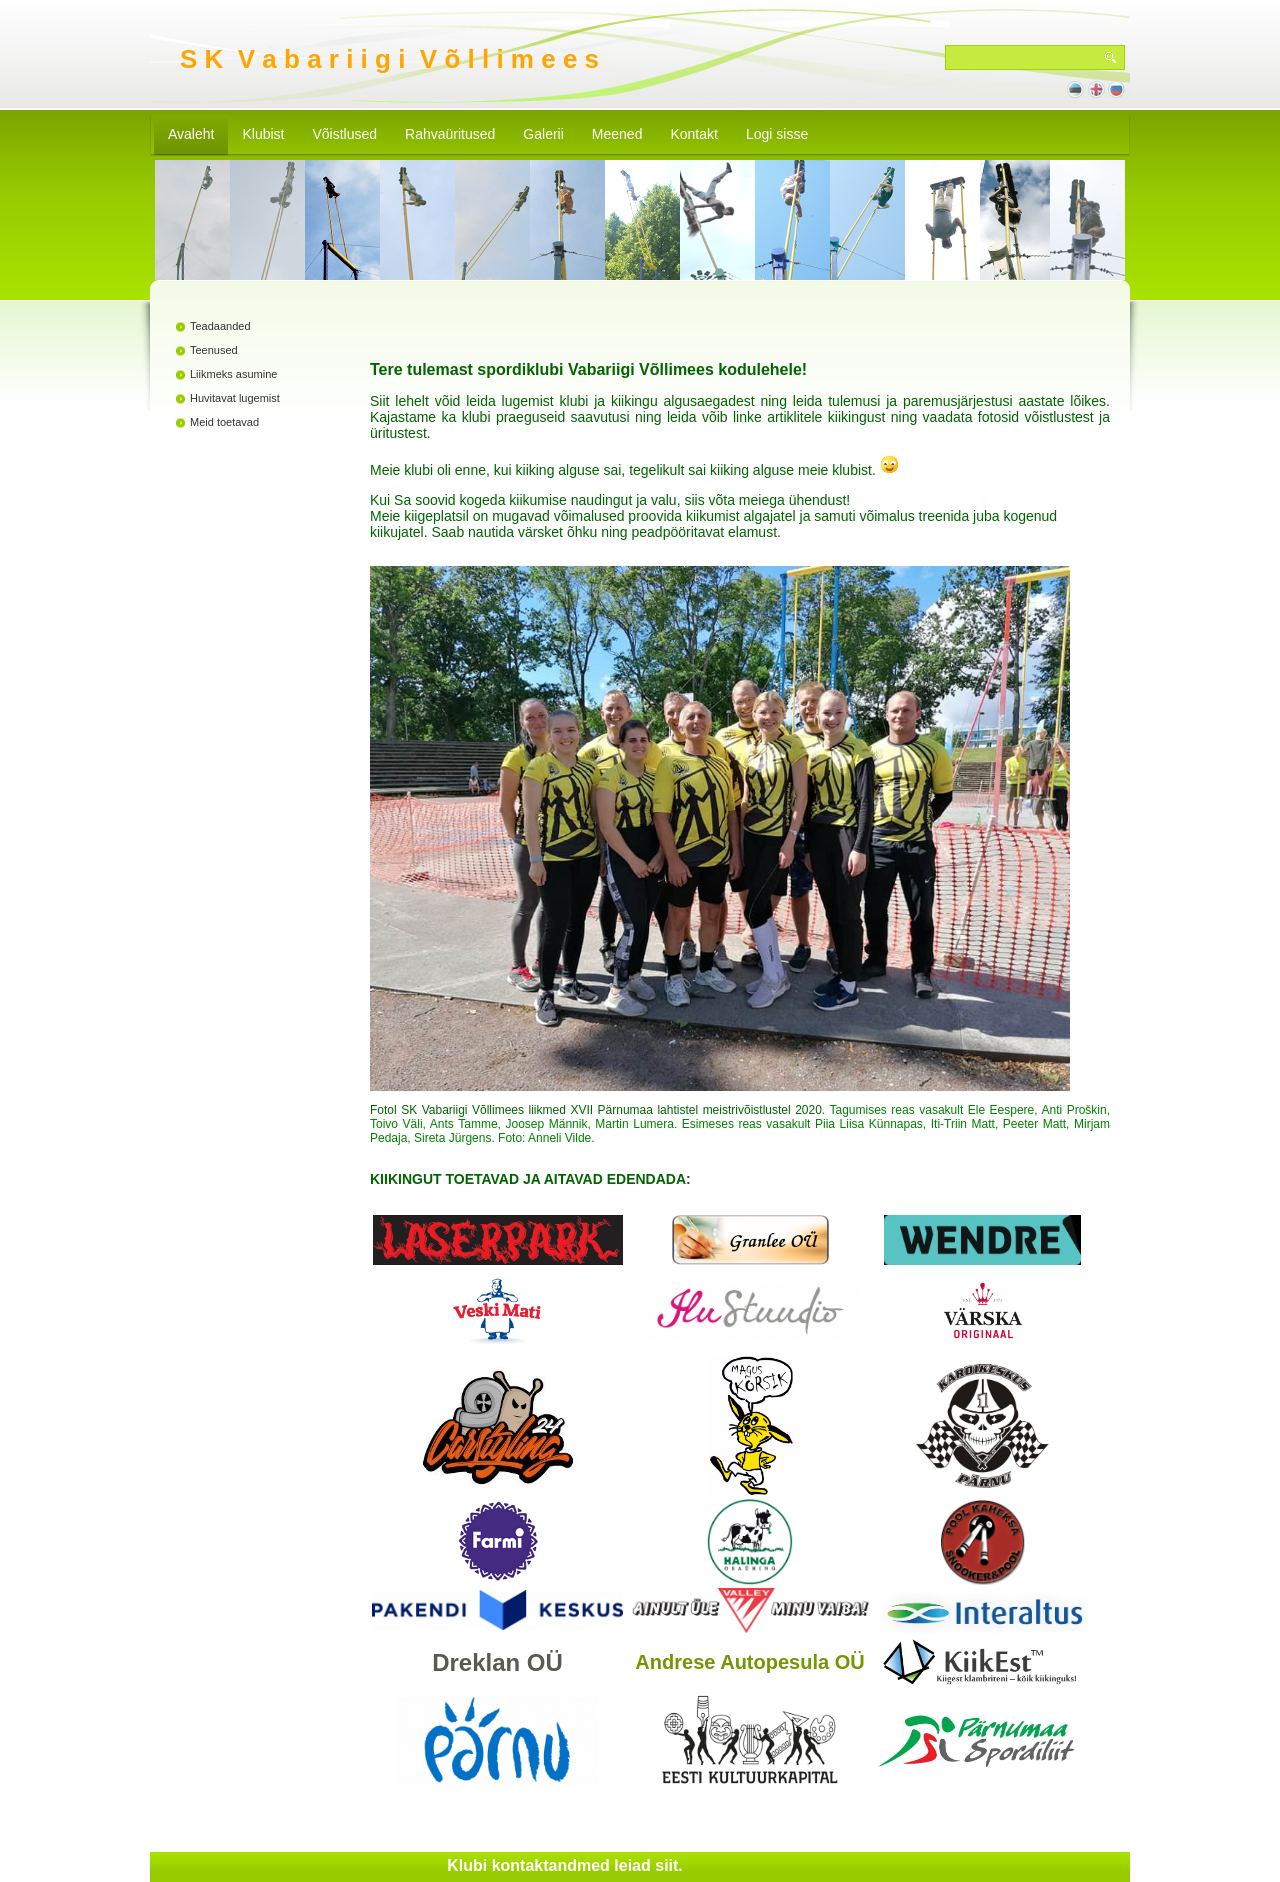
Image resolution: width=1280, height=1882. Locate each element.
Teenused (214, 350)
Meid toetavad (224, 422)
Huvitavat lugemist (235, 398)
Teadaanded (220, 326)
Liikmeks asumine (233, 374)
